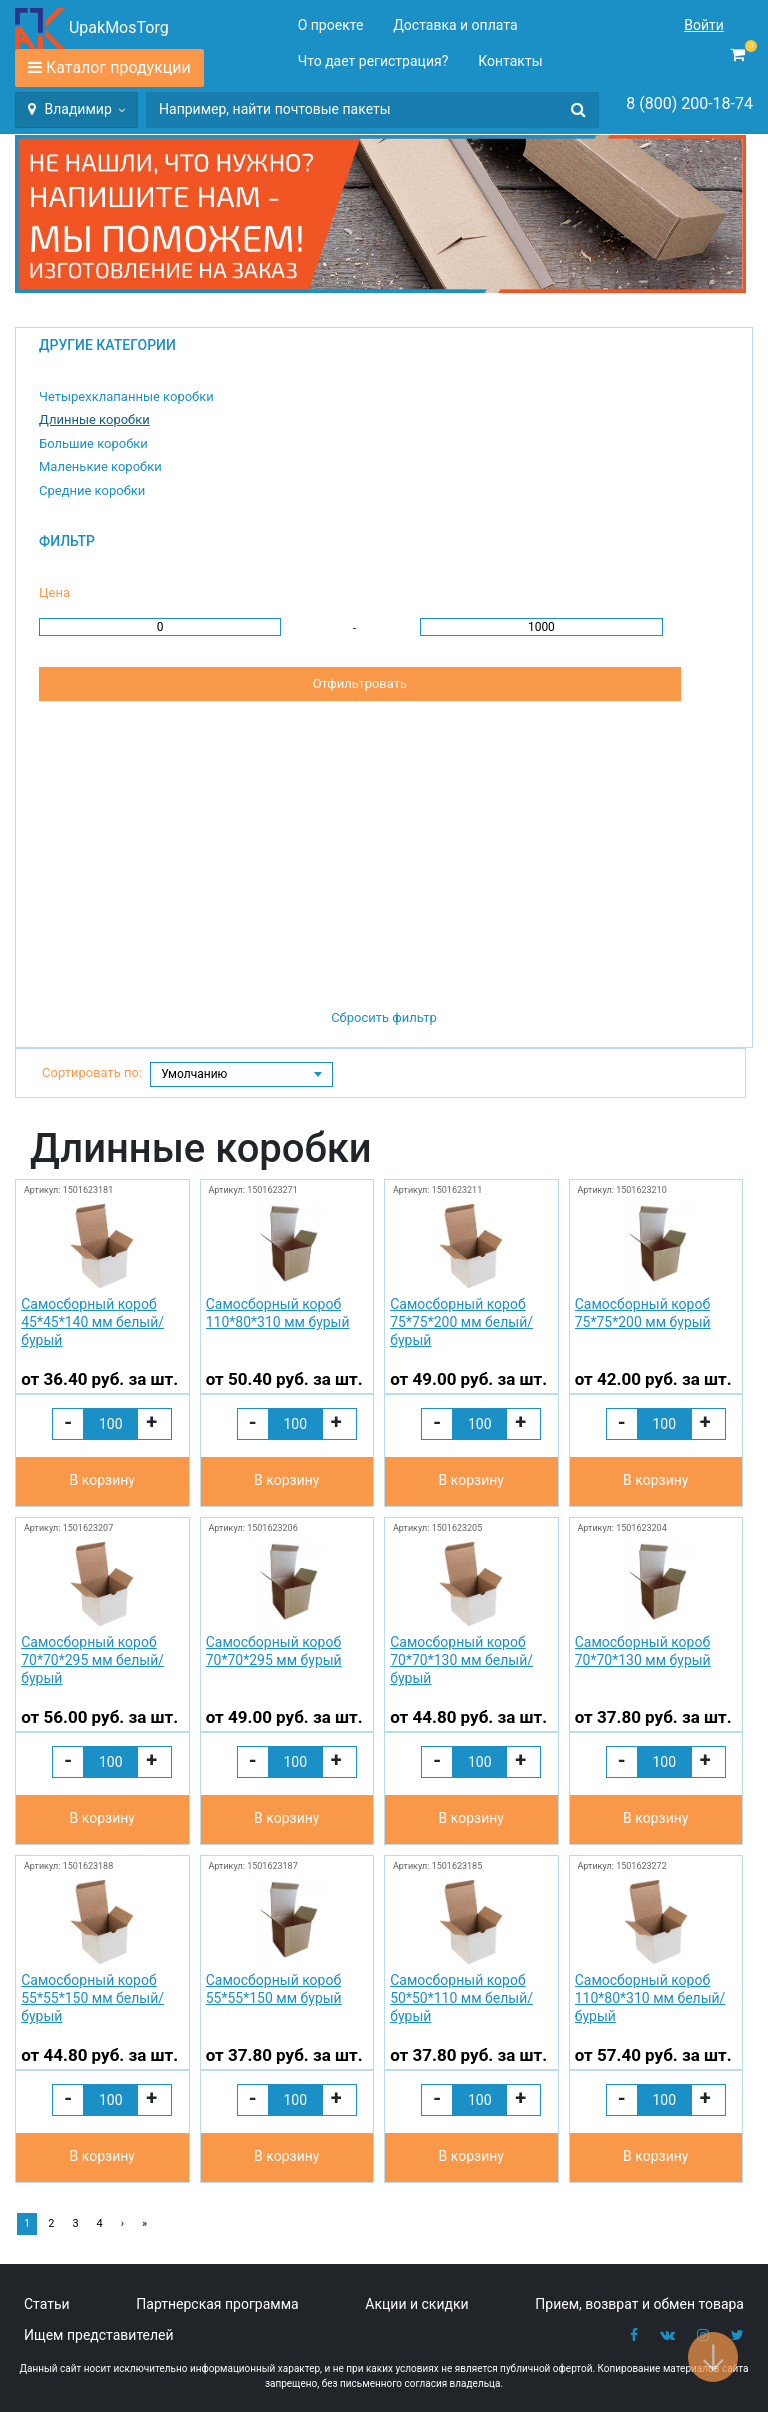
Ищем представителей (99, 2335)
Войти (704, 25)
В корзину (102, 1480)
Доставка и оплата (455, 25)
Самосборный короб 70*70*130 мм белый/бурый (461, 1660)
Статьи (47, 2304)
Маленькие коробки (100, 466)
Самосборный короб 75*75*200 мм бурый (643, 1313)
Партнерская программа (217, 2304)
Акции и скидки (416, 2304)
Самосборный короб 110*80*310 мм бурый (278, 1313)
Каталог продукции (118, 67)
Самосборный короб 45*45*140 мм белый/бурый (92, 1322)
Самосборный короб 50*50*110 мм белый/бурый (461, 1998)
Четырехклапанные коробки (126, 396)
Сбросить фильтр (384, 1017)
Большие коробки (93, 443)
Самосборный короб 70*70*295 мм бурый (274, 1651)
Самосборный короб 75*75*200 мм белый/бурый (461, 1322)
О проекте (331, 25)
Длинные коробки (94, 419)
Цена (54, 592)
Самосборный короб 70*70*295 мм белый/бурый (92, 1660)
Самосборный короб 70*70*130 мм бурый (643, 1651)
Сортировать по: (92, 1072)
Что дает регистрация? (373, 61)
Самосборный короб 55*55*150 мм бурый (274, 1989)
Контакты (510, 61)
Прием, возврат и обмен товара (639, 2304)
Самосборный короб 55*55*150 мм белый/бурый (92, 1998)
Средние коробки (92, 490)
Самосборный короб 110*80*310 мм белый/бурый (650, 1998)
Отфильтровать (360, 683)
